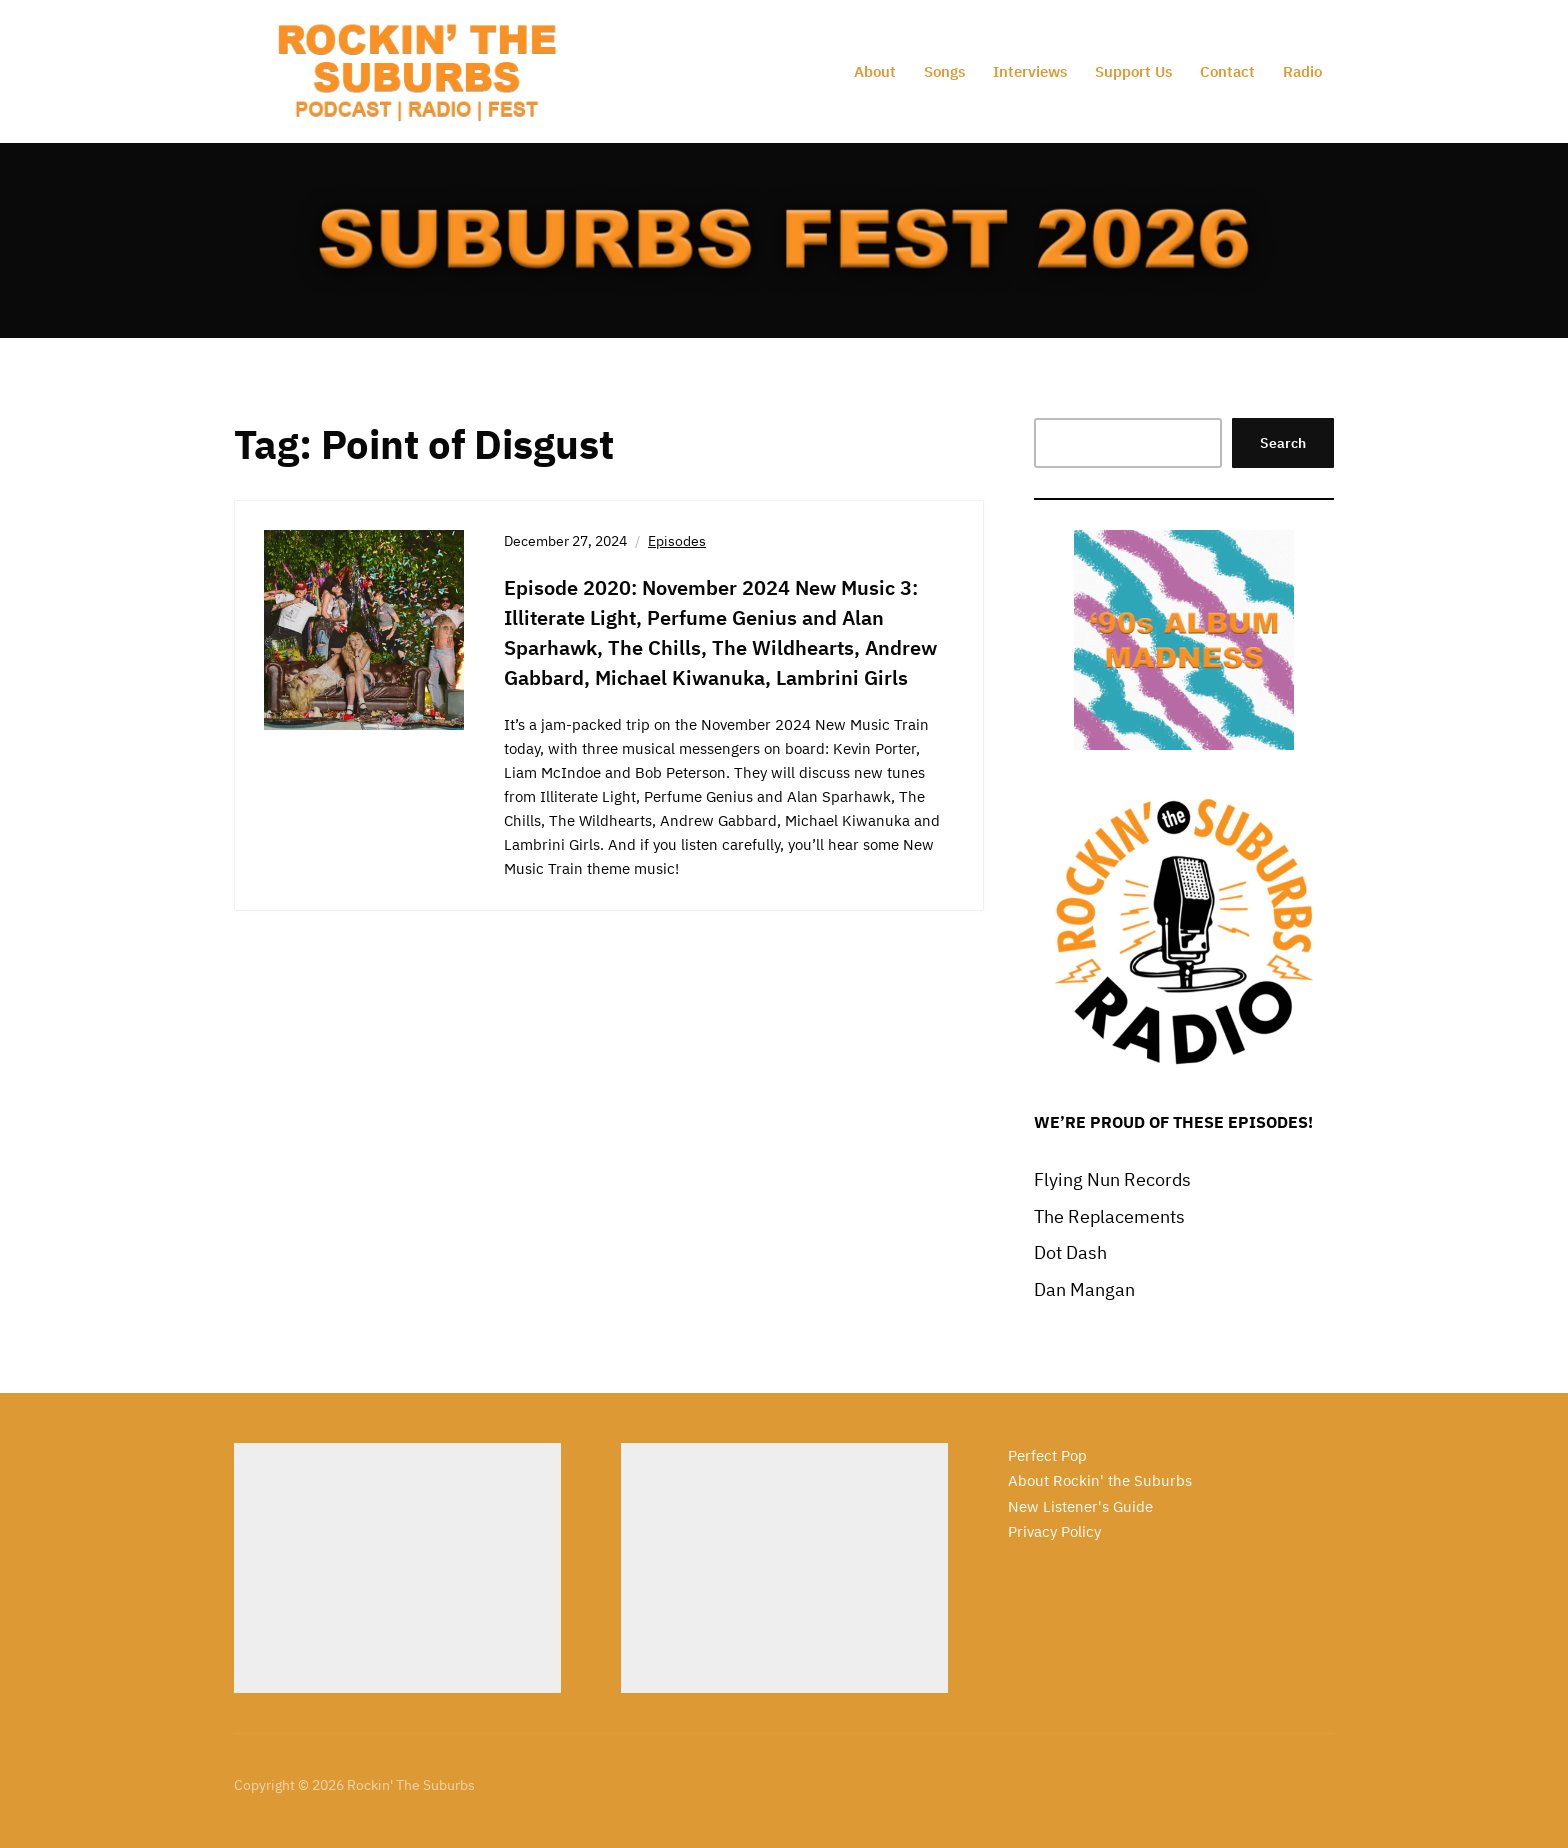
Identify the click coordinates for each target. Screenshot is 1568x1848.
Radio (1302, 71)
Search (1283, 443)
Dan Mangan (1084, 1289)
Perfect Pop (1047, 1455)
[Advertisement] (397, 1568)
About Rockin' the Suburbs (1100, 1480)
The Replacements (1109, 1216)
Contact (1227, 71)
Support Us (1133, 71)
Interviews (1030, 71)
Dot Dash (1070, 1252)
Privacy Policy (1054, 1531)
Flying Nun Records (1112, 1179)
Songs (944, 71)
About (875, 71)
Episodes (677, 541)
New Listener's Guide (1080, 1506)
